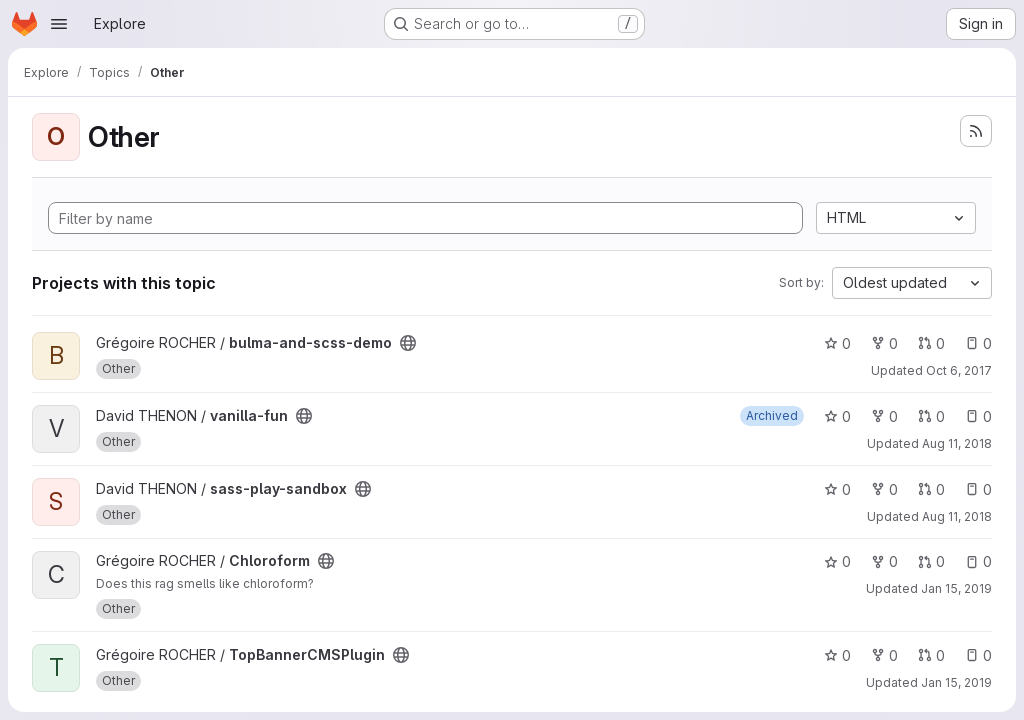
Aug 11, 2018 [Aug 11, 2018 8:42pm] (957, 516)
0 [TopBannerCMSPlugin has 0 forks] (884, 655)
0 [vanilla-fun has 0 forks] (884, 416)
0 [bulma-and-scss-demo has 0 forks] (884, 343)
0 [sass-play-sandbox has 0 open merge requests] (931, 489)
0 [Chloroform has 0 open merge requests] (931, 561)
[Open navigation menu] (59, 24)
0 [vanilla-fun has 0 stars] (837, 416)
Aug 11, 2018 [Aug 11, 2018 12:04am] (957, 443)
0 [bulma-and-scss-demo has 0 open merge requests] (931, 343)
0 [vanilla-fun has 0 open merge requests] (931, 416)
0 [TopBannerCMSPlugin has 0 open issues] (978, 655)
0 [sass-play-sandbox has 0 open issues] (978, 489)
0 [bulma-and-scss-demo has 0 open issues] (978, 343)
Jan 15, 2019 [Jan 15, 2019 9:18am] (956, 588)
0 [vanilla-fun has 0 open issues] (978, 416)
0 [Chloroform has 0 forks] (884, 561)
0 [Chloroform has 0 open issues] (978, 561)
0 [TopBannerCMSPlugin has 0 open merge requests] (931, 655)
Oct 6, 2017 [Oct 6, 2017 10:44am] (959, 370)
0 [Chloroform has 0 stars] (837, 561)
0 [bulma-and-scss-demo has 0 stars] (837, 343)
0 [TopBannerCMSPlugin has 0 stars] (837, 655)
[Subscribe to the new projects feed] (976, 131)
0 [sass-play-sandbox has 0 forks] (884, 489)
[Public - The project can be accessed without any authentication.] (408, 343)
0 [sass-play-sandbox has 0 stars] (837, 489)
